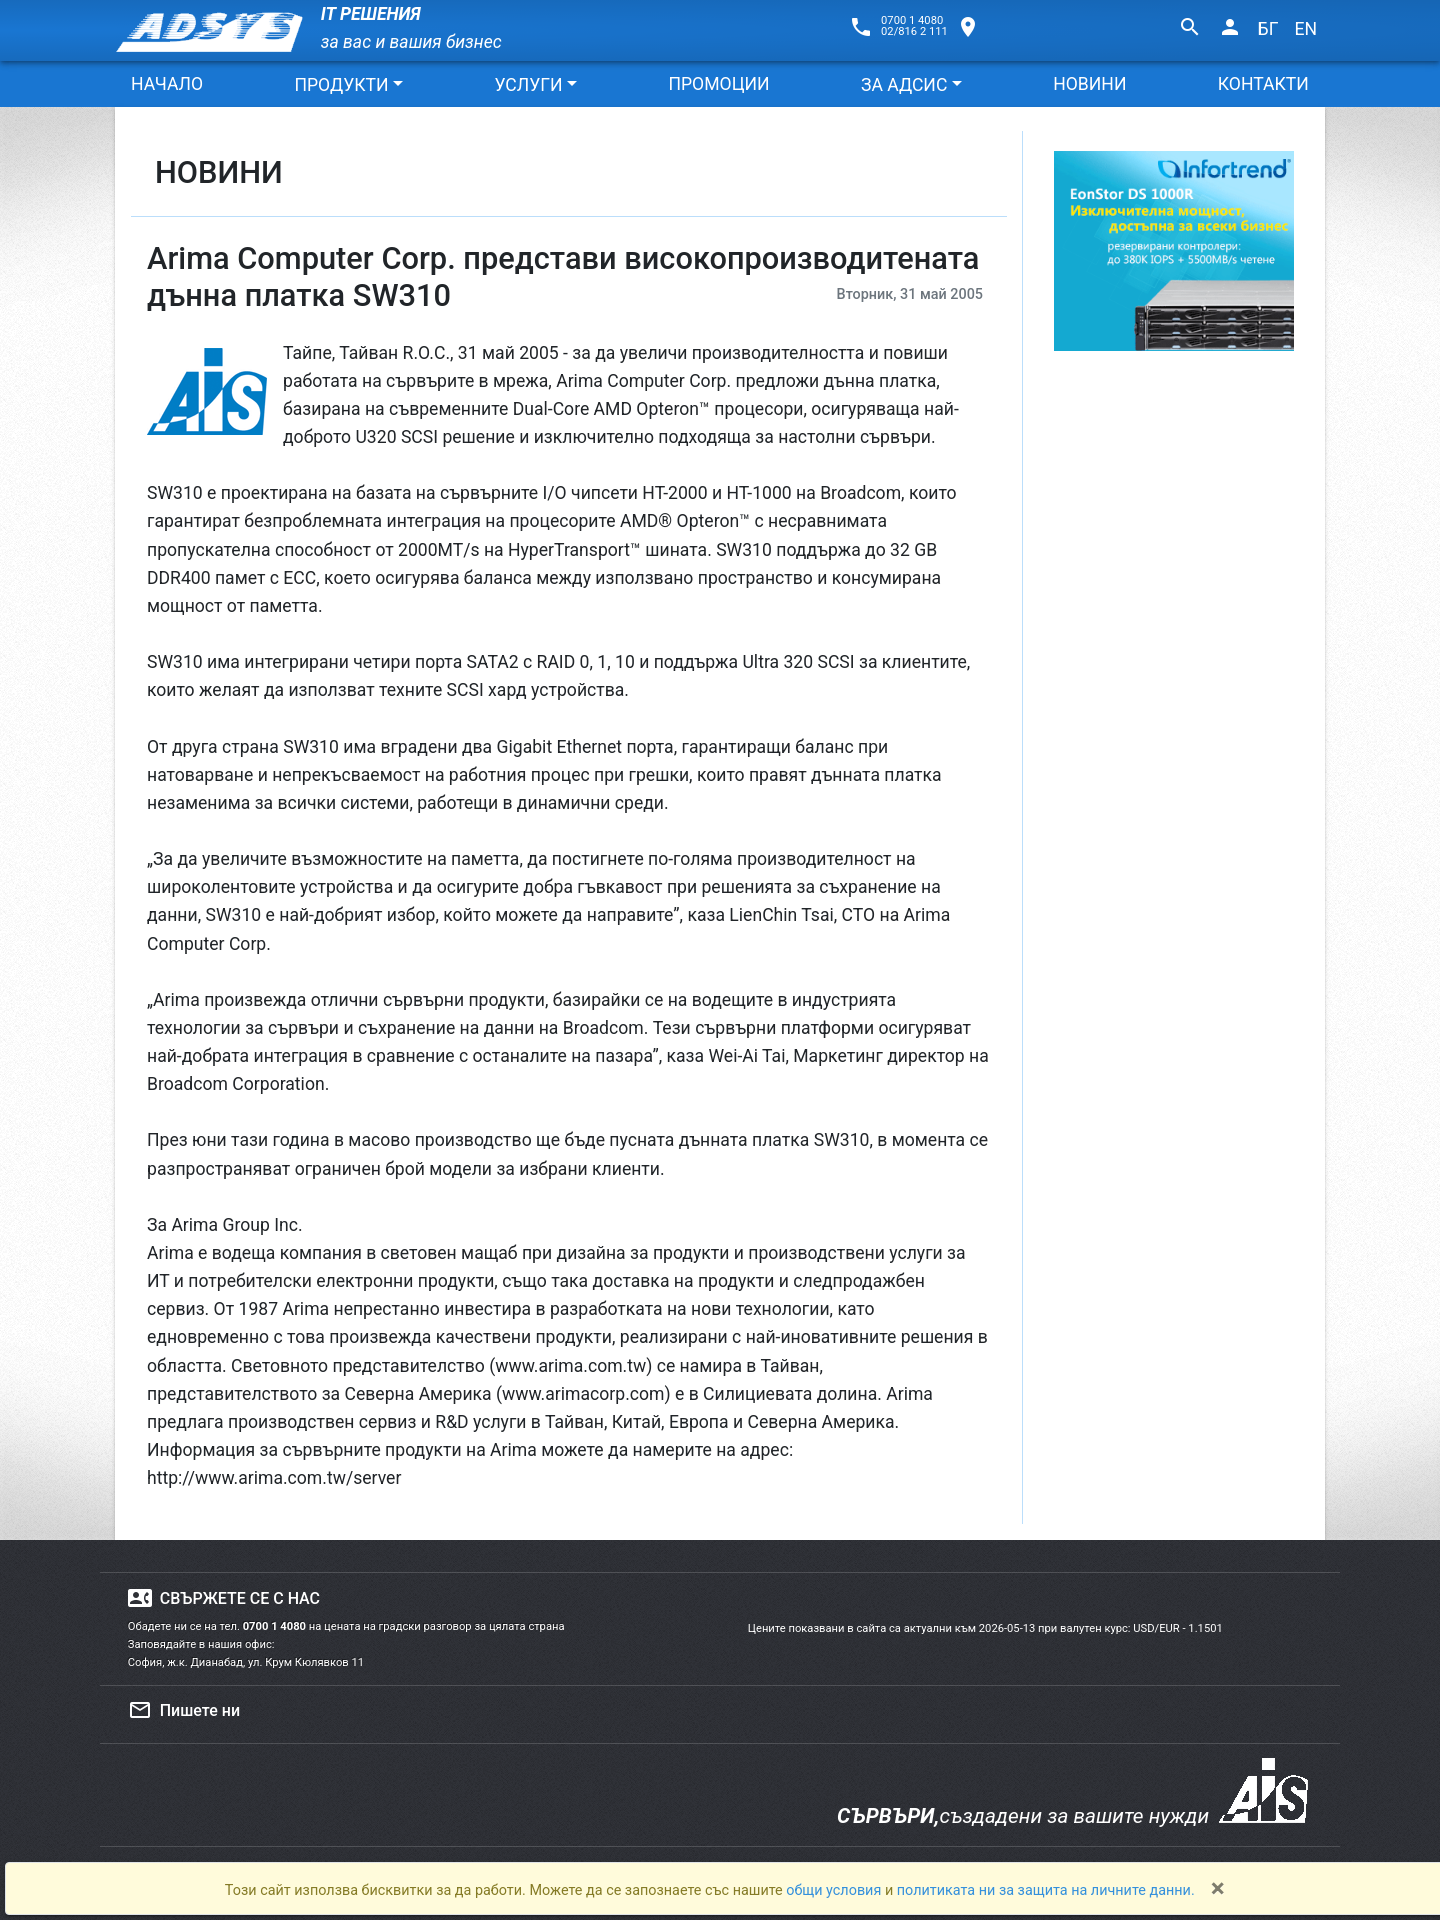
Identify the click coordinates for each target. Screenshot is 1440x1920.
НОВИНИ (1089, 84)
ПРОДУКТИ (341, 85)
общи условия (835, 1890)
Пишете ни (184, 1710)
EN (1305, 29)
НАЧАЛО (167, 84)
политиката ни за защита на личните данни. (1046, 1890)
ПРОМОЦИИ (718, 84)
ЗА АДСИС (904, 85)
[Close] (1218, 1888)
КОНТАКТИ (1263, 84)
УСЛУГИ (528, 85)
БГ (1268, 29)
